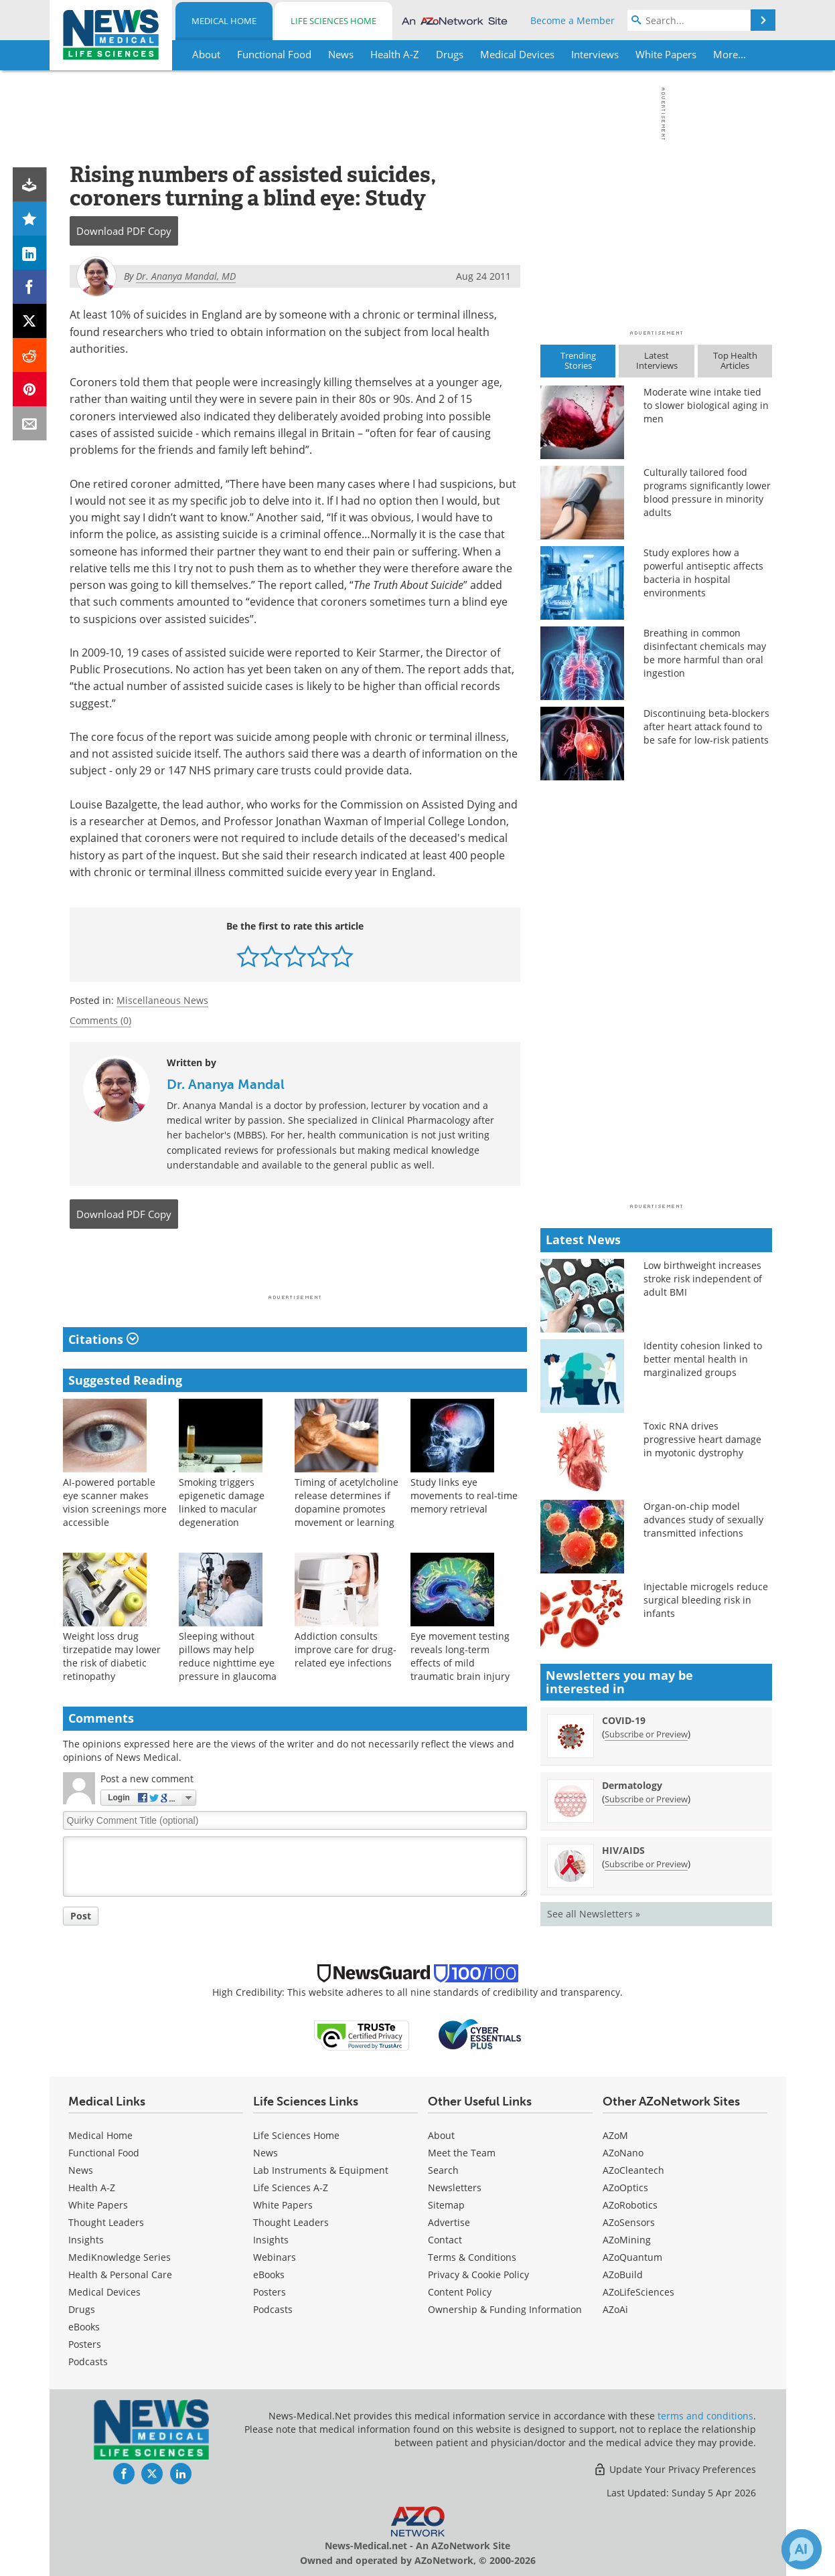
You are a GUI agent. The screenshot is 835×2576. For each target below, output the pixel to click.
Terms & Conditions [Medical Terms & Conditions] (472, 2257)
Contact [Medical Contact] (445, 2239)
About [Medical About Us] (441, 2135)
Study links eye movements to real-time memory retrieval (464, 1495)
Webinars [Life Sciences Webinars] (274, 2257)
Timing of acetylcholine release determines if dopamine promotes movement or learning (346, 1502)
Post (80, 1915)
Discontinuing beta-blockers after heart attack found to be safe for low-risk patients (706, 726)
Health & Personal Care (120, 2274)
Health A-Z (91, 2187)
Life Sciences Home (333, 21)
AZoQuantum (632, 2257)
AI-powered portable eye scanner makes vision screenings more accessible (115, 1502)
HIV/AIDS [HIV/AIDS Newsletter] (623, 1850)
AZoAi (615, 2309)
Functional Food (103, 2152)
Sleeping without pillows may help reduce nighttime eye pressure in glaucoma (228, 1656)
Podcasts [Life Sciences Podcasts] (273, 2309)
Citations (103, 1339)
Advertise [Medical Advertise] (449, 2222)
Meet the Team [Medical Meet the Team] (462, 2152)
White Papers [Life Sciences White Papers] (283, 2205)
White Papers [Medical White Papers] (98, 2205)
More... (729, 54)
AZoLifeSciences (638, 2292)
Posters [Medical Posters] (84, 2344)
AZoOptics (625, 2187)
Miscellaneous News (162, 1000)
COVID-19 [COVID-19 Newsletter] (624, 1720)
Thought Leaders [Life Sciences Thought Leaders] (291, 2222)
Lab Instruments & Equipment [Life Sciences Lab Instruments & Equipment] (320, 2170)
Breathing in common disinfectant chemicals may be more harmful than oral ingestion (704, 652)
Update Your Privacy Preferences (674, 2469)
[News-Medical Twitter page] (152, 2473)
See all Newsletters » (593, 1913)
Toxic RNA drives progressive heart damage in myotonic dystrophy (702, 1439)
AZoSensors (629, 2222)
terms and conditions (705, 2415)
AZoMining (627, 2239)
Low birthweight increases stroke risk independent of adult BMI (702, 1278)
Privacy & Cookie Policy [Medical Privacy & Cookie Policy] (478, 2274)
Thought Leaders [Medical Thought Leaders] (106, 2222)
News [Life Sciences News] (265, 2152)
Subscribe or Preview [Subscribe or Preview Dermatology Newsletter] (646, 1799)
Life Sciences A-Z (290, 2187)
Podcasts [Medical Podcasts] (88, 2361)
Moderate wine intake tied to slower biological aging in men (706, 405)
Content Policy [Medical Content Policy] (459, 2292)
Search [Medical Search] (443, 2170)
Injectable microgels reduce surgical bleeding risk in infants (705, 1600)
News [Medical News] (80, 2170)
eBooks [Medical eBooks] (84, 2326)
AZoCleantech (633, 2170)
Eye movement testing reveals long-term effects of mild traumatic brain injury (460, 1656)
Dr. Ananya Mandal (226, 1084)
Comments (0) (100, 1020)
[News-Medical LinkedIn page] (181, 2473)
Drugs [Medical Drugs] (81, 2309)
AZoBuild (623, 2274)
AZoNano (623, 2152)
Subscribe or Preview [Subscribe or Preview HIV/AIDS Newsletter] (646, 1864)
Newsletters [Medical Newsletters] (454, 2187)
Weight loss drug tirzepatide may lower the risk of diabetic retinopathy (112, 1656)
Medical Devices (104, 2292)
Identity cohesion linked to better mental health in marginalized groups (702, 1359)
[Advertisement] (295, 1265)
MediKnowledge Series (119, 2257)
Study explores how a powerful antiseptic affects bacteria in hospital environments (703, 572)
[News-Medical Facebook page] (124, 2473)
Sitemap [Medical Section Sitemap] (446, 2205)
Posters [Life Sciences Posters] (269, 2292)
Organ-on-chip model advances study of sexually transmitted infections (703, 1519)
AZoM (615, 2135)
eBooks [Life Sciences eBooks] (269, 2274)
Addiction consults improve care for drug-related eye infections (345, 1649)
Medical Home (224, 21)
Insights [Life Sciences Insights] (271, 2239)
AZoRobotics (630, 2205)
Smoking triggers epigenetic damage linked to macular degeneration (221, 1502)
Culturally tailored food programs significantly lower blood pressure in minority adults (707, 492)
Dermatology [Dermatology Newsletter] (632, 1785)
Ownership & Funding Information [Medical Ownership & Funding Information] (505, 2309)
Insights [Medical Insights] (86, 2239)
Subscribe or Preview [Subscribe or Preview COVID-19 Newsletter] (646, 1734)
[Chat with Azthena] (801, 2549)
